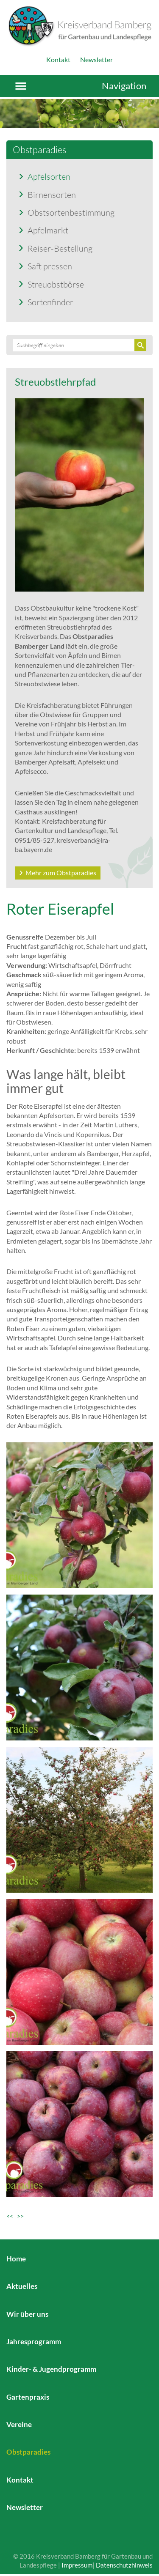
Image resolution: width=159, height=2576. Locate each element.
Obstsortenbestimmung (71, 212)
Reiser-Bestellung (60, 248)
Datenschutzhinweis (124, 2565)
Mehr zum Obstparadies (60, 873)
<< (11, 2216)
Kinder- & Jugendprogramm (51, 2369)
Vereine (19, 2424)
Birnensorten (52, 194)
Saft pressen (50, 266)
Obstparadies (28, 2451)
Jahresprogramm (33, 2341)
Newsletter (96, 59)
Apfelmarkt (48, 230)
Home (16, 2258)
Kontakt (58, 59)
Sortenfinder (50, 302)
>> (20, 2216)
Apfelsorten (49, 176)
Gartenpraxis (27, 2396)
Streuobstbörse (56, 284)
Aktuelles (21, 2286)
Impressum (76, 2565)
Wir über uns (27, 2314)
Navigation (124, 85)
